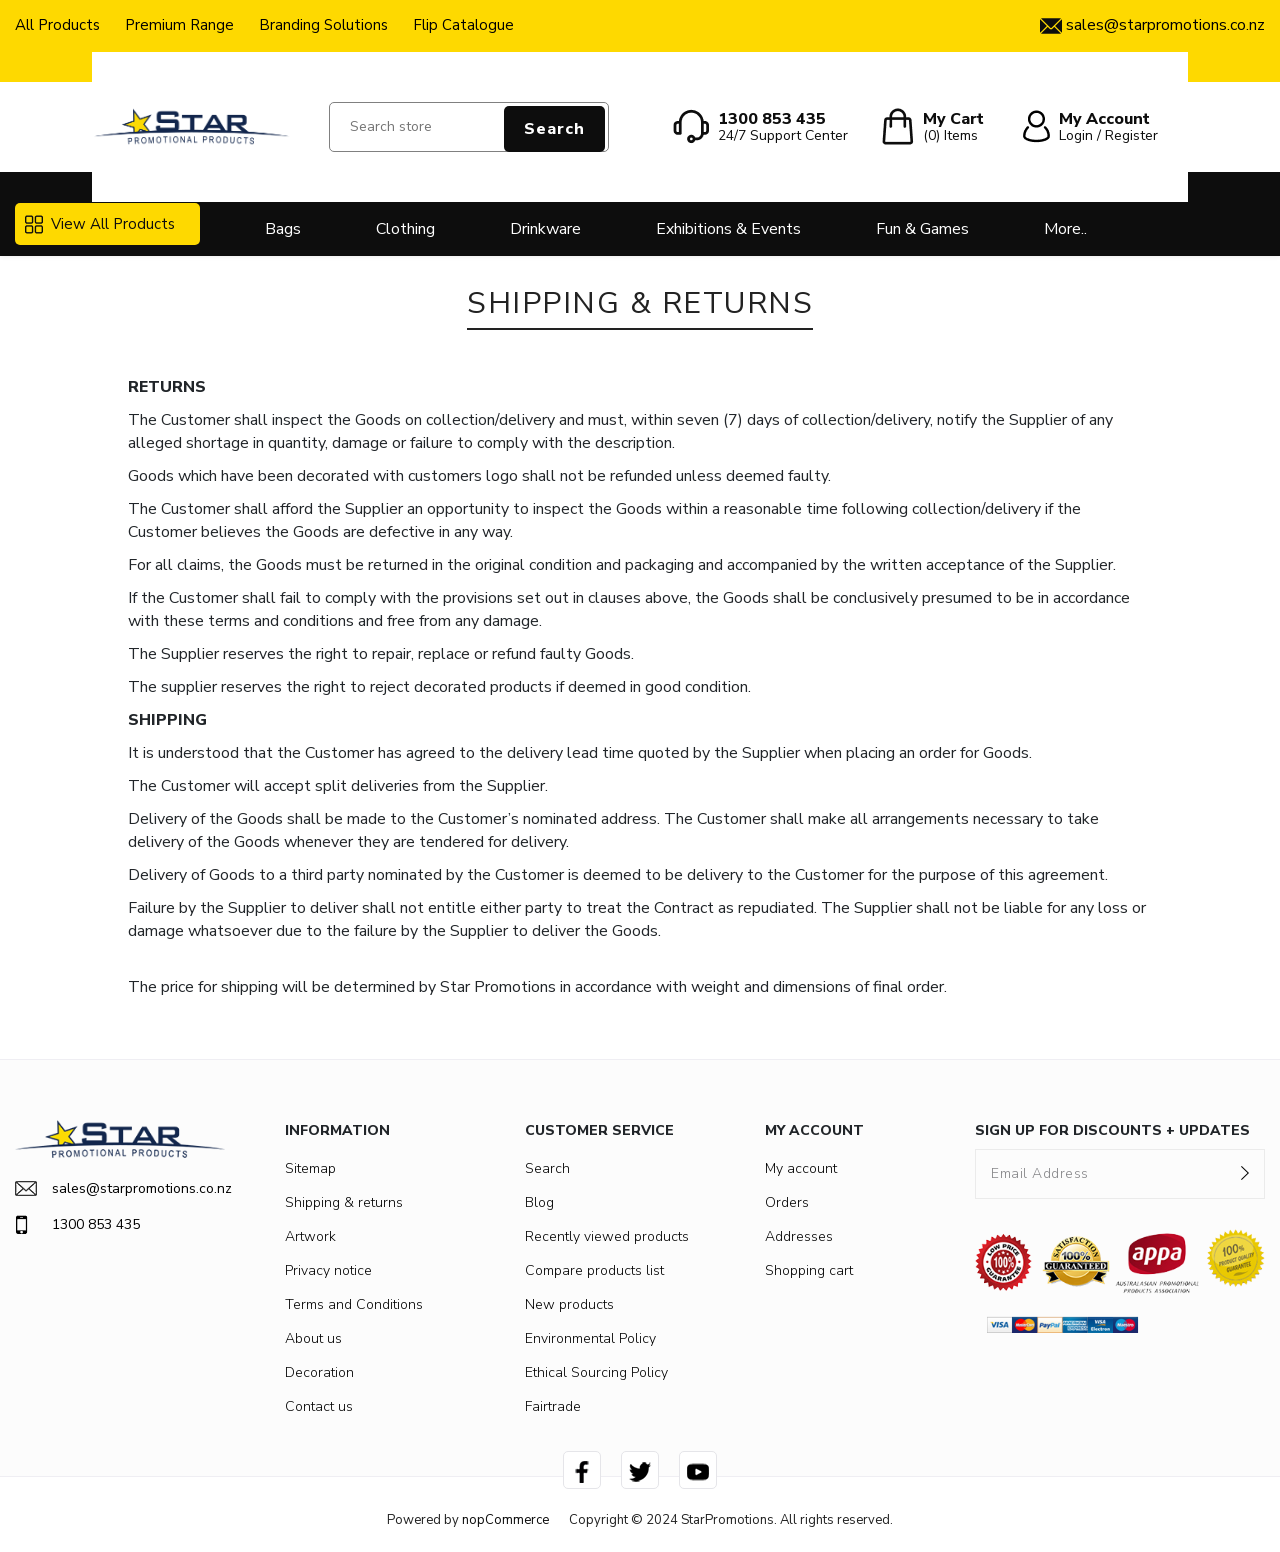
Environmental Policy (590, 1338)
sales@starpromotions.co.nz (120, 1188)
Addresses (799, 1236)
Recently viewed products (607, 1236)
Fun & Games (922, 229)
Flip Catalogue (463, 25)
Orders (787, 1202)
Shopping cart (809, 1270)
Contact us (319, 1406)
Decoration (319, 1372)
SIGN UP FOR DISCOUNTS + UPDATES (1112, 1130)
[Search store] (469, 127)
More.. (1065, 229)
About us (313, 1338)
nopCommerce (505, 1520)
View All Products (100, 224)
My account (801, 1168)
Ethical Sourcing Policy (596, 1372)
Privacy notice (328, 1270)
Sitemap (310, 1168)
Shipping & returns (344, 1202)
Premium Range (179, 25)
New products (569, 1304)
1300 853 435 (77, 1225)
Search (554, 129)
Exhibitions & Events (728, 229)
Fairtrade (553, 1406)
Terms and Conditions (354, 1304)
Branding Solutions (323, 25)
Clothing (405, 229)
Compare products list (594, 1270)
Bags (283, 229)
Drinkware (545, 229)
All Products (57, 25)
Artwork (310, 1236)
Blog (539, 1202)
